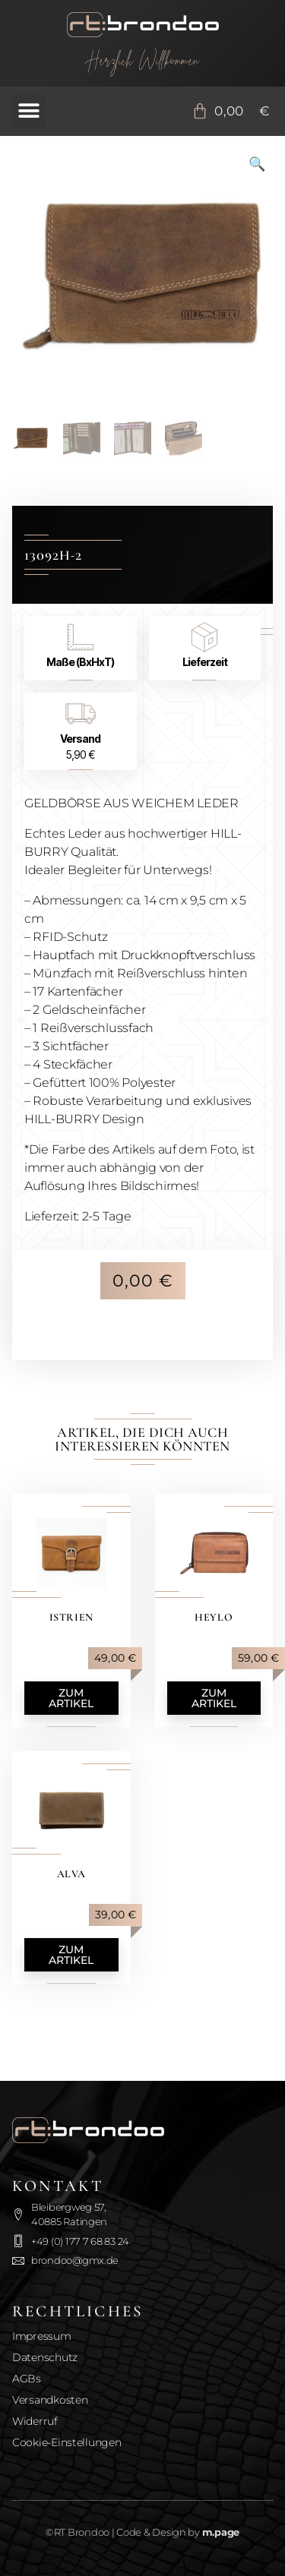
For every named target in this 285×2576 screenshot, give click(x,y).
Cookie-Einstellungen (67, 2442)
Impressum (41, 2336)
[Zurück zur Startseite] (142, 24)
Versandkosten (50, 2400)
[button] (29, 111)
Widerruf (35, 2421)
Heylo (214, 1617)
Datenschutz (45, 2357)
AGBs (26, 2378)
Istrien (71, 1617)
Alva (71, 1873)
